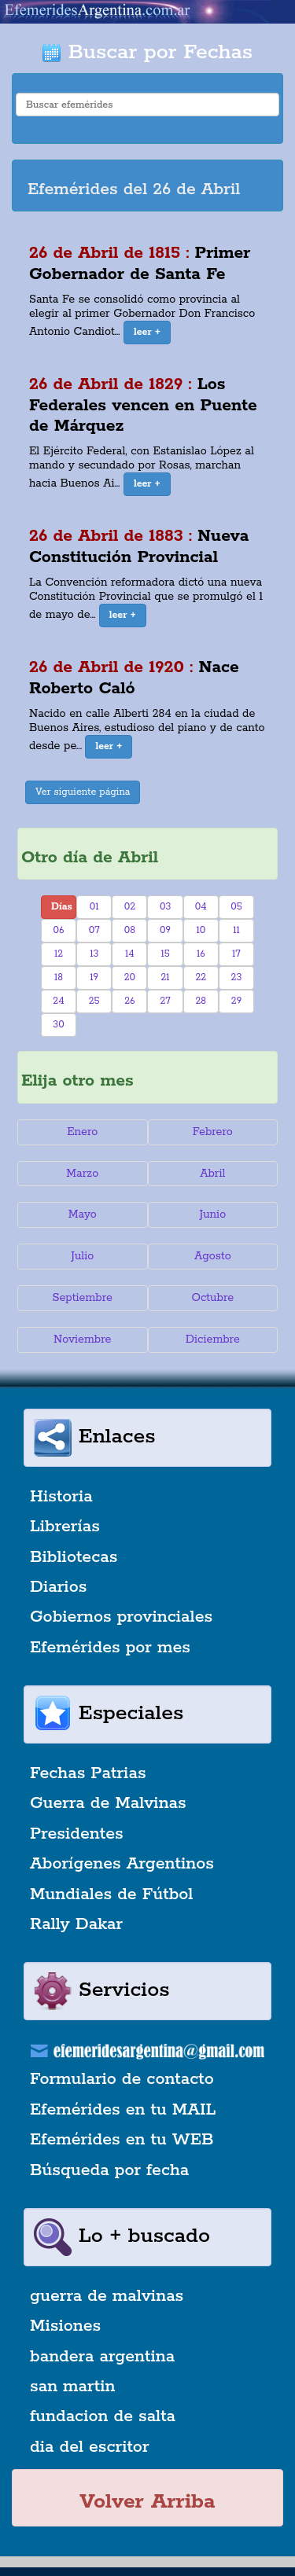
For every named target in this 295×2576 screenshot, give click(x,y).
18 (58, 977)
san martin (73, 2387)
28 (200, 1001)
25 (94, 1001)
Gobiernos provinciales (121, 1617)
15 (164, 954)
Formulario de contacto (122, 2079)
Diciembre (213, 1339)
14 (130, 954)
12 (58, 954)
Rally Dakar (76, 1924)
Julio (82, 1256)
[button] (147, 332)
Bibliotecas (73, 1557)
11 (236, 930)
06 (59, 930)
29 (236, 1001)
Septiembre (82, 1298)
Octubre (213, 1298)
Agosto (212, 1256)
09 (165, 930)
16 (201, 954)
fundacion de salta (102, 2416)
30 (58, 1025)
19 (94, 977)
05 (236, 907)
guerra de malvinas (106, 2296)
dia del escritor (89, 2447)
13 (94, 954)
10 (200, 930)
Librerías (65, 1527)
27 (165, 1001)
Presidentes (77, 1834)
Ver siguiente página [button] (83, 792)
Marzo (82, 1174)
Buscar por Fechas (147, 52)
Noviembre (82, 1339)
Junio (212, 1214)
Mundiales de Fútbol (111, 1894)
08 (129, 930)
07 (94, 930)
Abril (212, 1174)
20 (129, 977)
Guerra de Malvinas (108, 1803)
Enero (82, 1132)
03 (165, 907)
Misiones (65, 2326)
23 (236, 977)
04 (201, 907)
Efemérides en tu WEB (122, 2140)
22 (200, 977)
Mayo (82, 1214)
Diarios (58, 1587)
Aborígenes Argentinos (122, 1864)
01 (94, 907)
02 (129, 907)
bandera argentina (102, 2357)
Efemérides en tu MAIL (123, 2110)
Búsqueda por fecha (109, 2170)
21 (165, 977)
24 (58, 1001)
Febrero (213, 1132)
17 (236, 954)
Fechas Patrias (88, 1773)
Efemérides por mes (110, 1648)
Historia (61, 1497)
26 (129, 1001)
